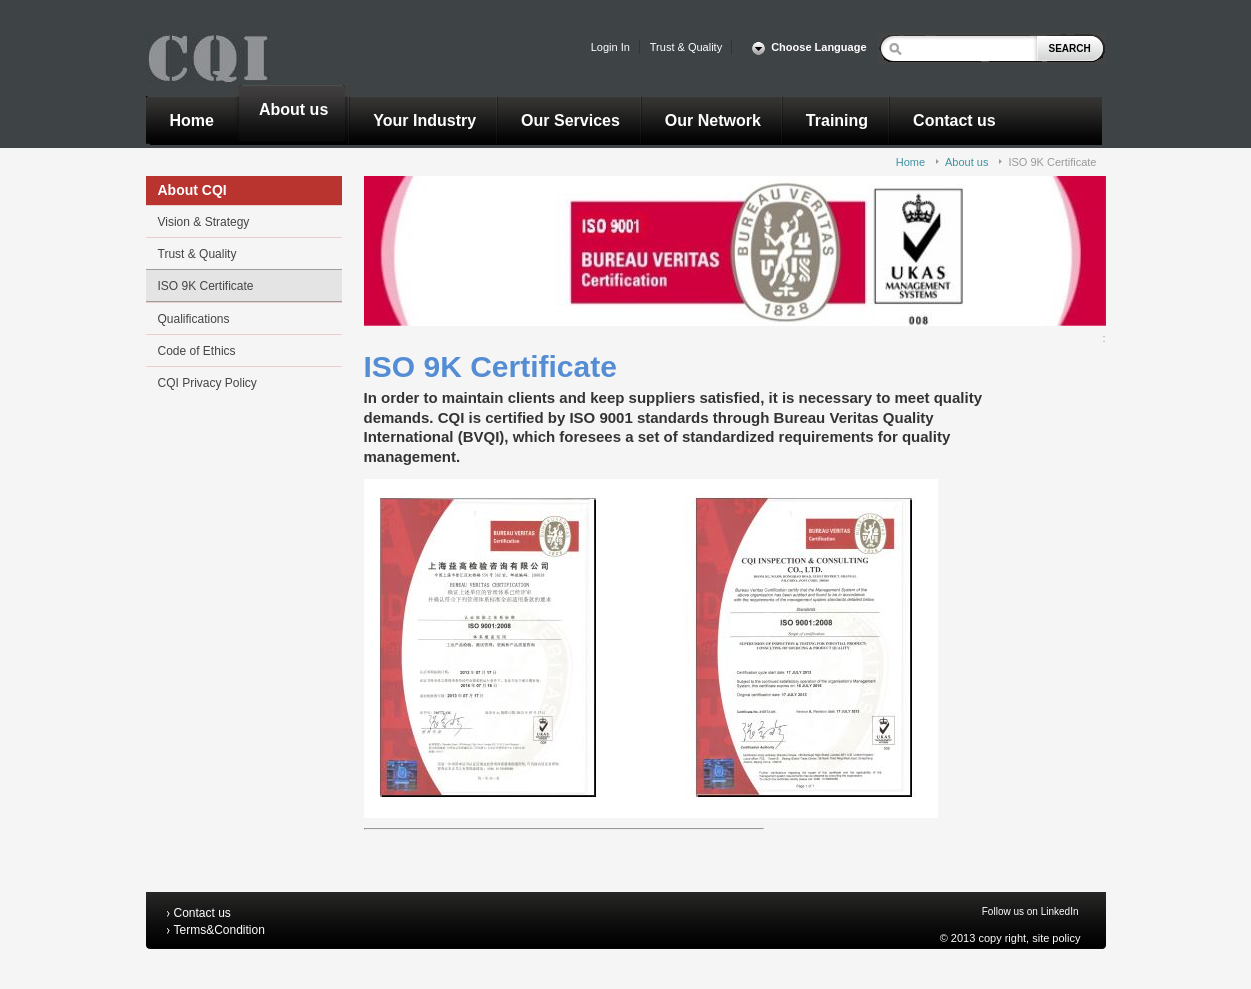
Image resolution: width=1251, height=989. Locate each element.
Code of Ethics (197, 351)
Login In (610, 47)
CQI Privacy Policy (207, 383)
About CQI (192, 190)
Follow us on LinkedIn (1030, 911)
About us (966, 162)
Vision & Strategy (204, 222)
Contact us (202, 913)
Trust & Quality (197, 254)
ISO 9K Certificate (1052, 162)
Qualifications (194, 319)
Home (910, 162)
